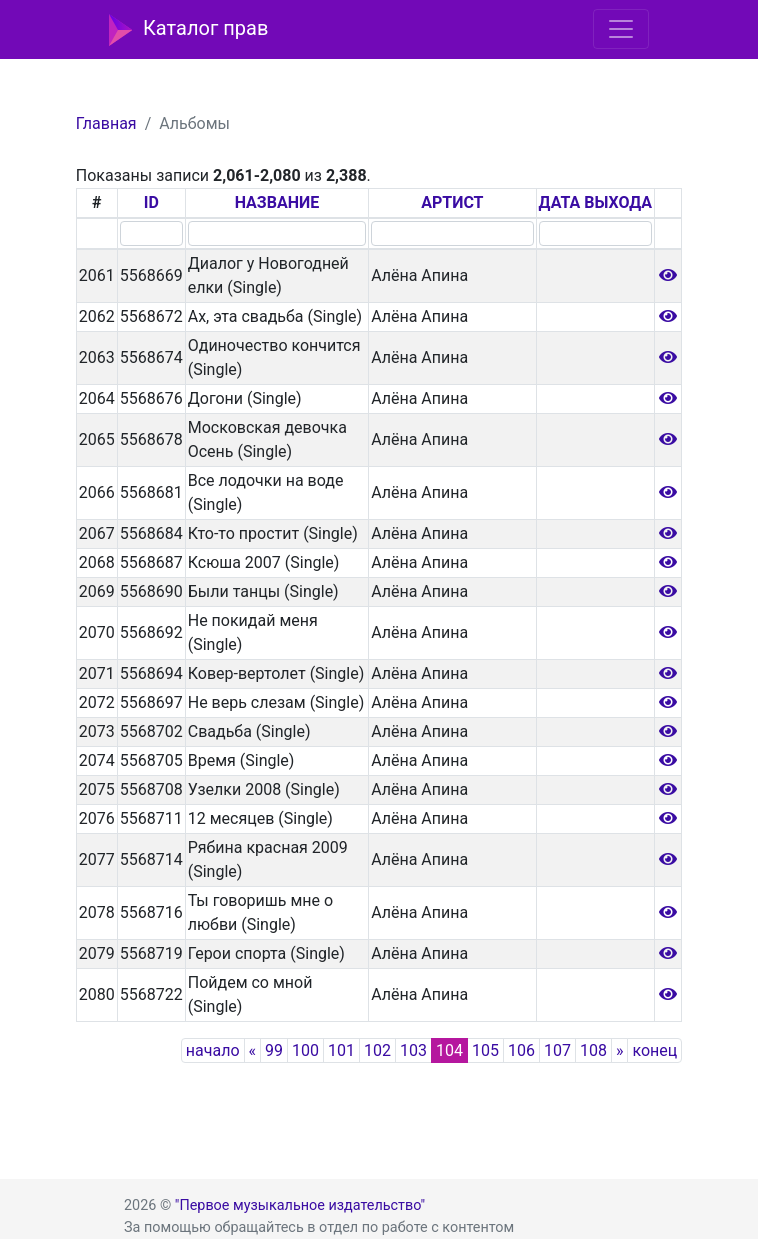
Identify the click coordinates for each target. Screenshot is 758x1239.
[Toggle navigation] (621, 29)
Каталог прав (188, 30)
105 (485, 1050)
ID (151, 202)
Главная (106, 123)
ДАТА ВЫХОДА (595, 202)
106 (521, 1050)
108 (593, 1050)
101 (341, 1050)
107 (557, 1050)
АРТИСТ (452, 202)
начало (213, 1050)
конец (654, 1050)
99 (274, 1050)
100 (305, 1050)
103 (413, 1050)
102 (377, 1050)
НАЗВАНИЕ (277, 202)
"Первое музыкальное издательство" (300, 1205)
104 (449, 1050)
